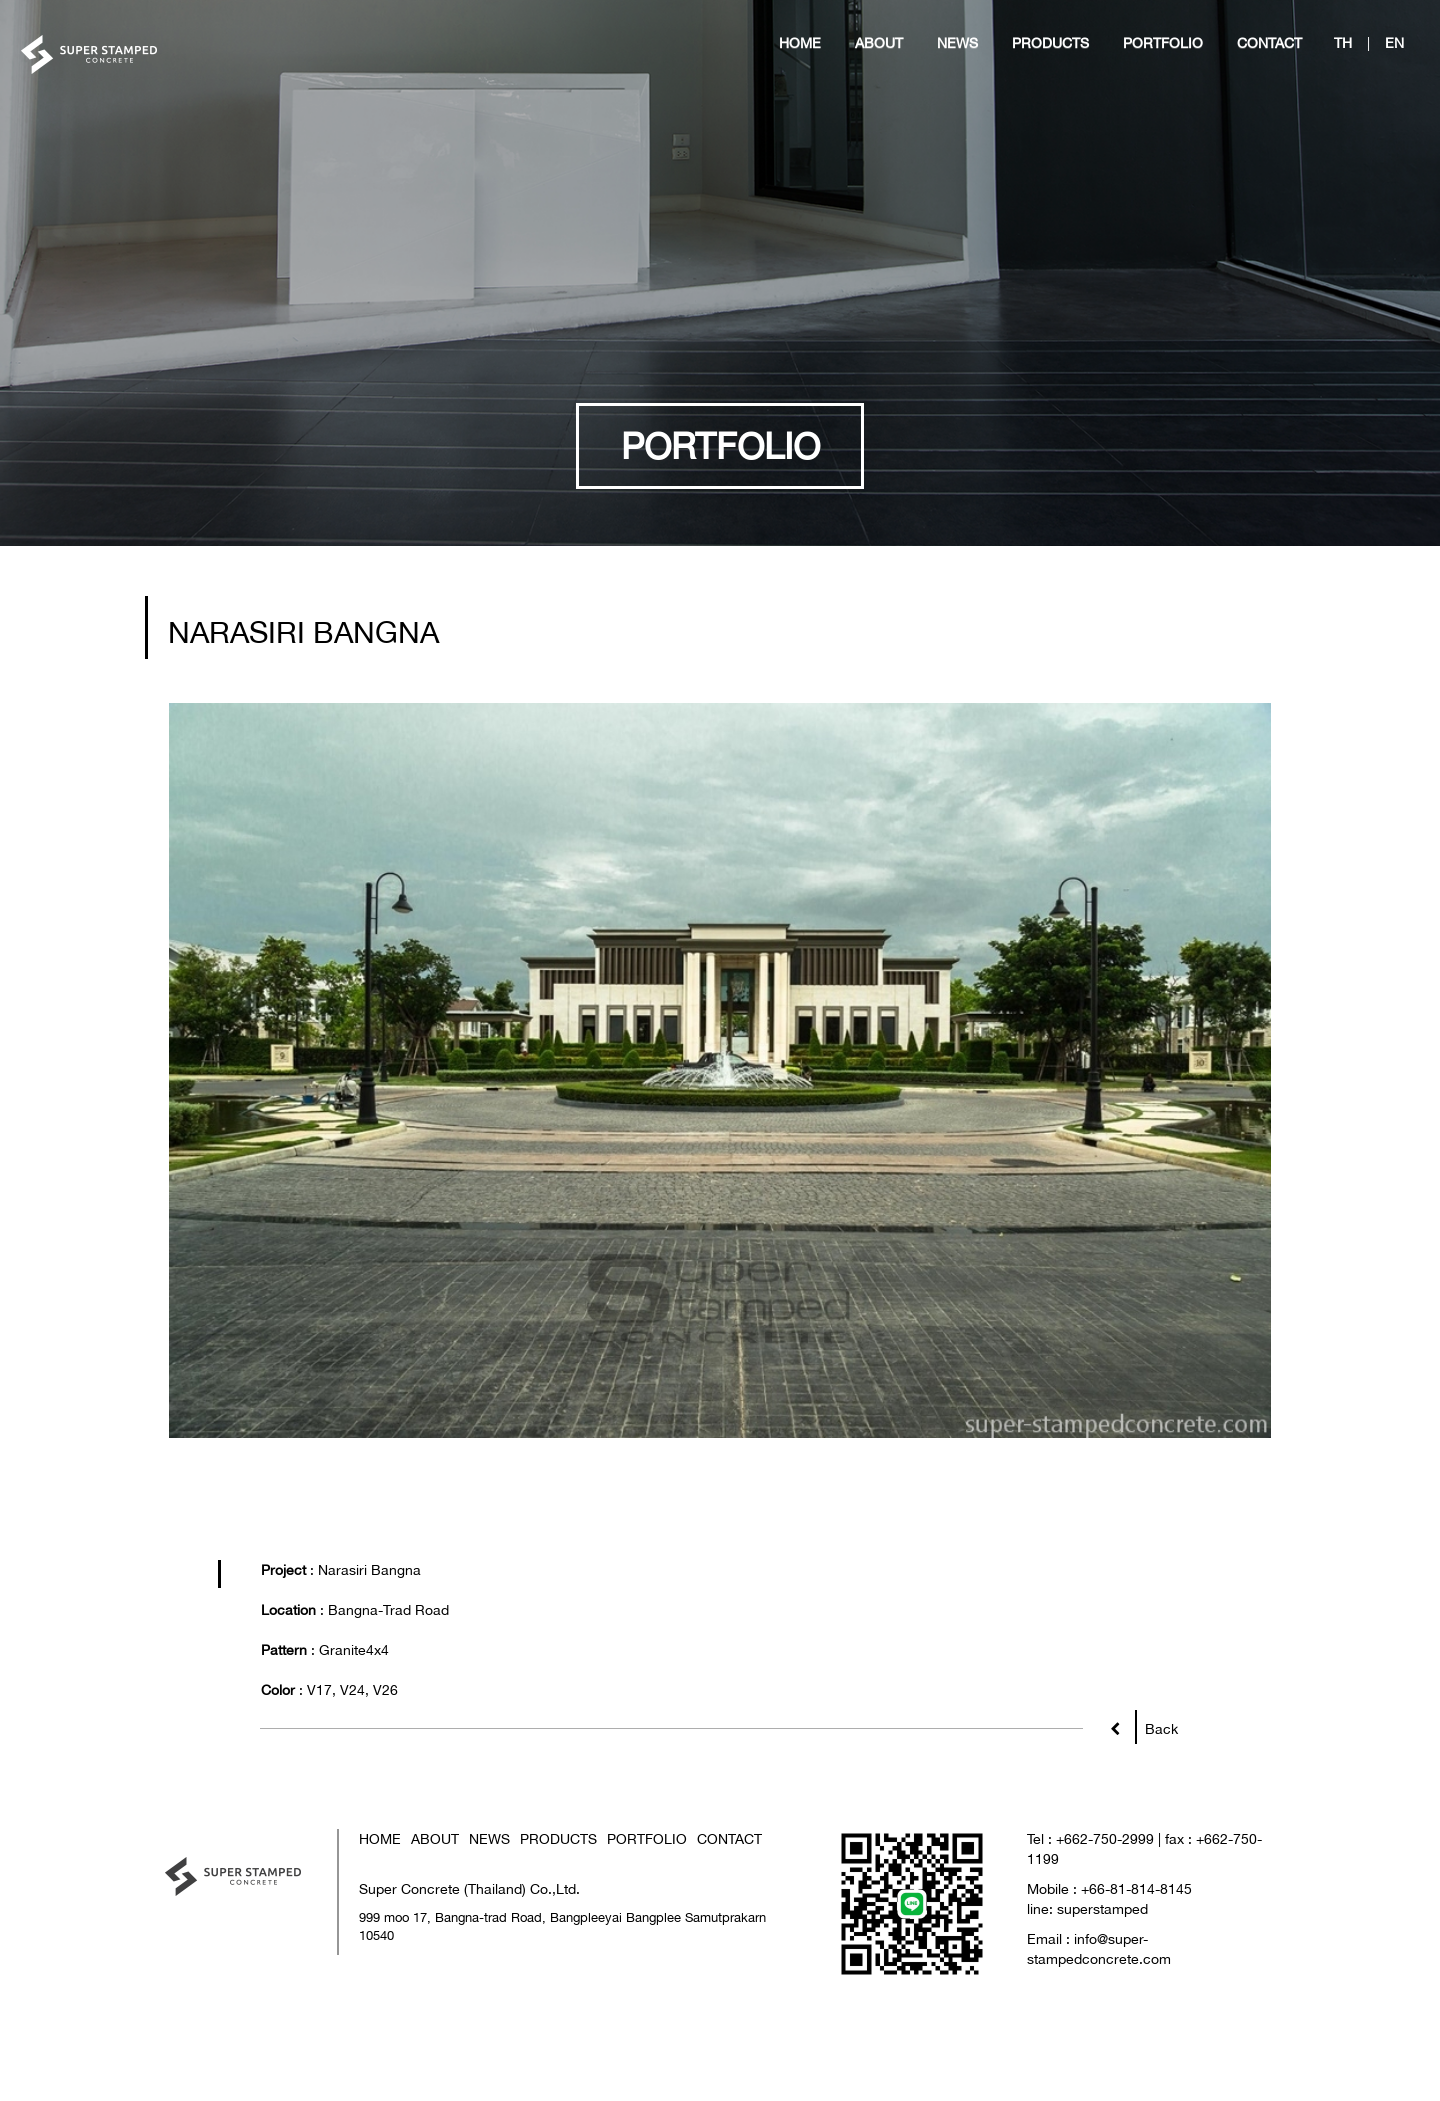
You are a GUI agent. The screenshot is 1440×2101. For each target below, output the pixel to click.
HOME (380, 1935)
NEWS (489, 1935)
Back (1156, 1821)
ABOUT (435, 1935)
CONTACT (729, 1935)
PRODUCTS (558, 1935)
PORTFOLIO (647, 1935)
